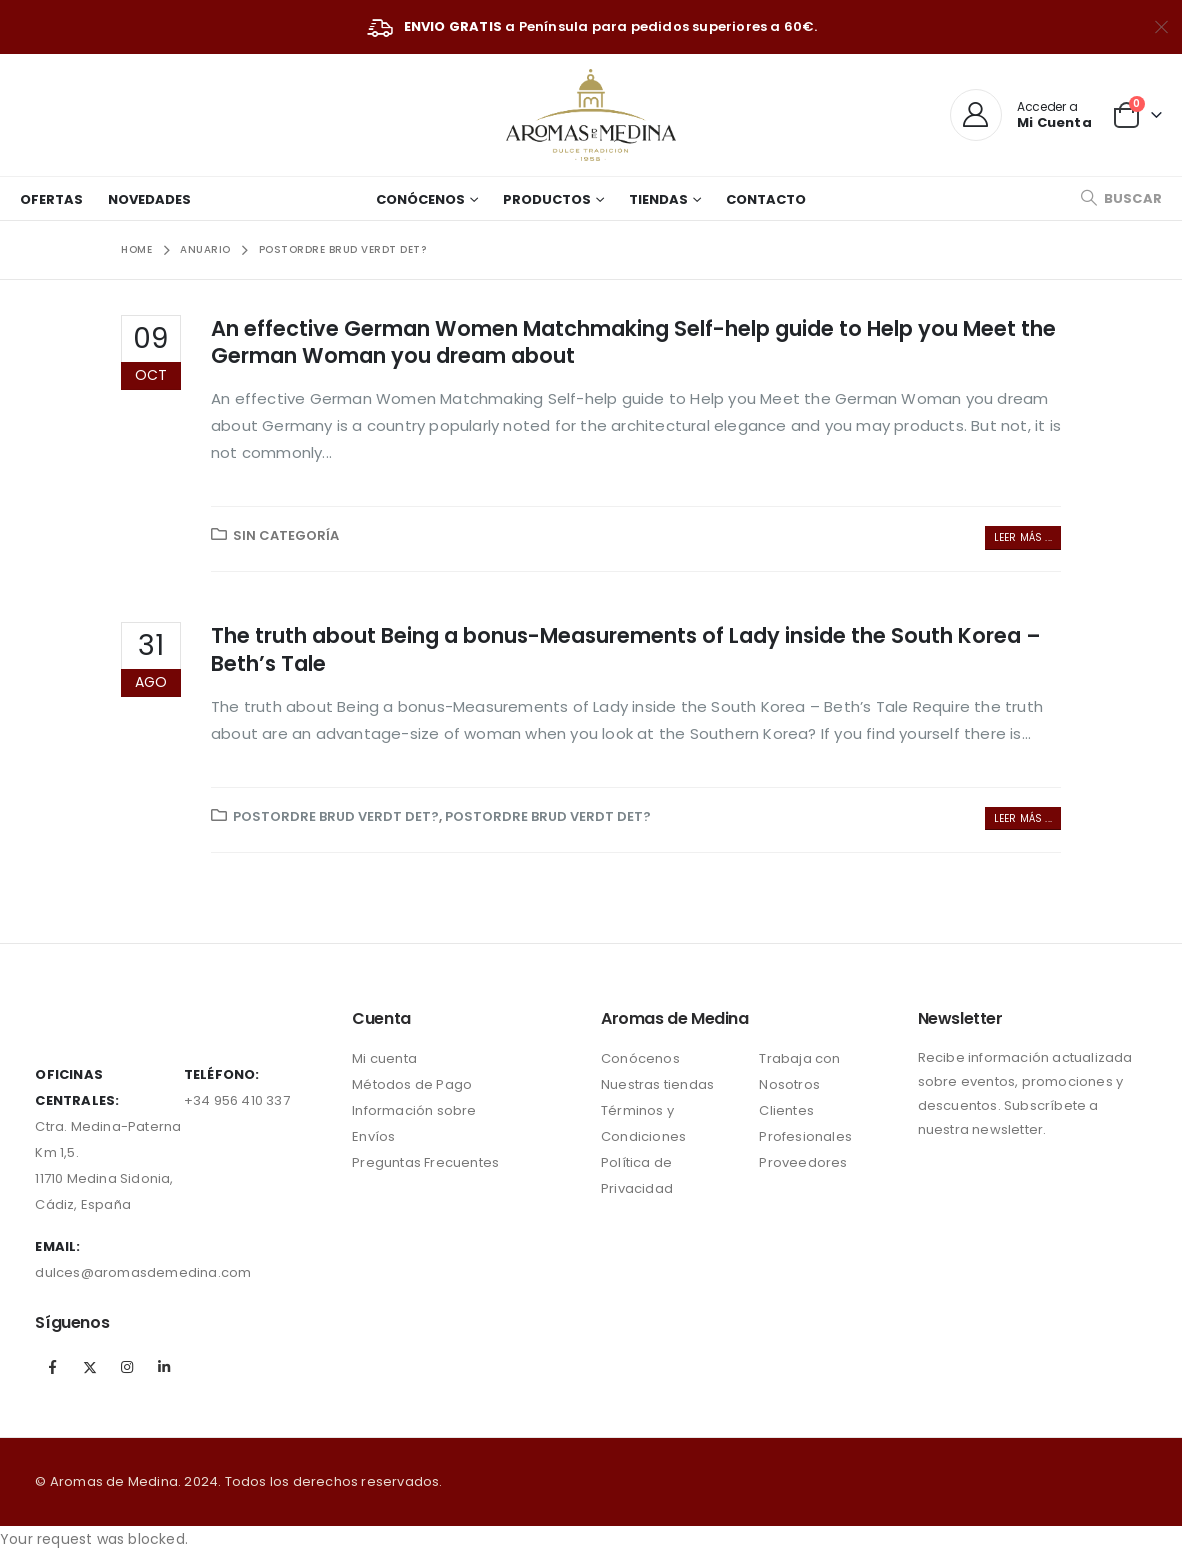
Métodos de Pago (412, 1084)
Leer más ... (1023, 537)
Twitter (90, 1367)
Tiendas (658, 199)
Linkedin (164, 1367)
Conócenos (420, 199)
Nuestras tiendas (657, 1084)
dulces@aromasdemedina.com (143, 1272)
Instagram (127, 1367)
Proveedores (803, 1162)
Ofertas (51, 199)
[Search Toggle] (1121, 198)
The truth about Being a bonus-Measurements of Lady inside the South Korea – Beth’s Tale (626, 649)
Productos (547, 199)
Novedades (149, 199)
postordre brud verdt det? (336, 816)
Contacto (766, 199)
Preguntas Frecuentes (425, 1162)
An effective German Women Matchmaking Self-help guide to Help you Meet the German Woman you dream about (633, 342)
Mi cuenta (384, 1058)
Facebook (52, 1367)
